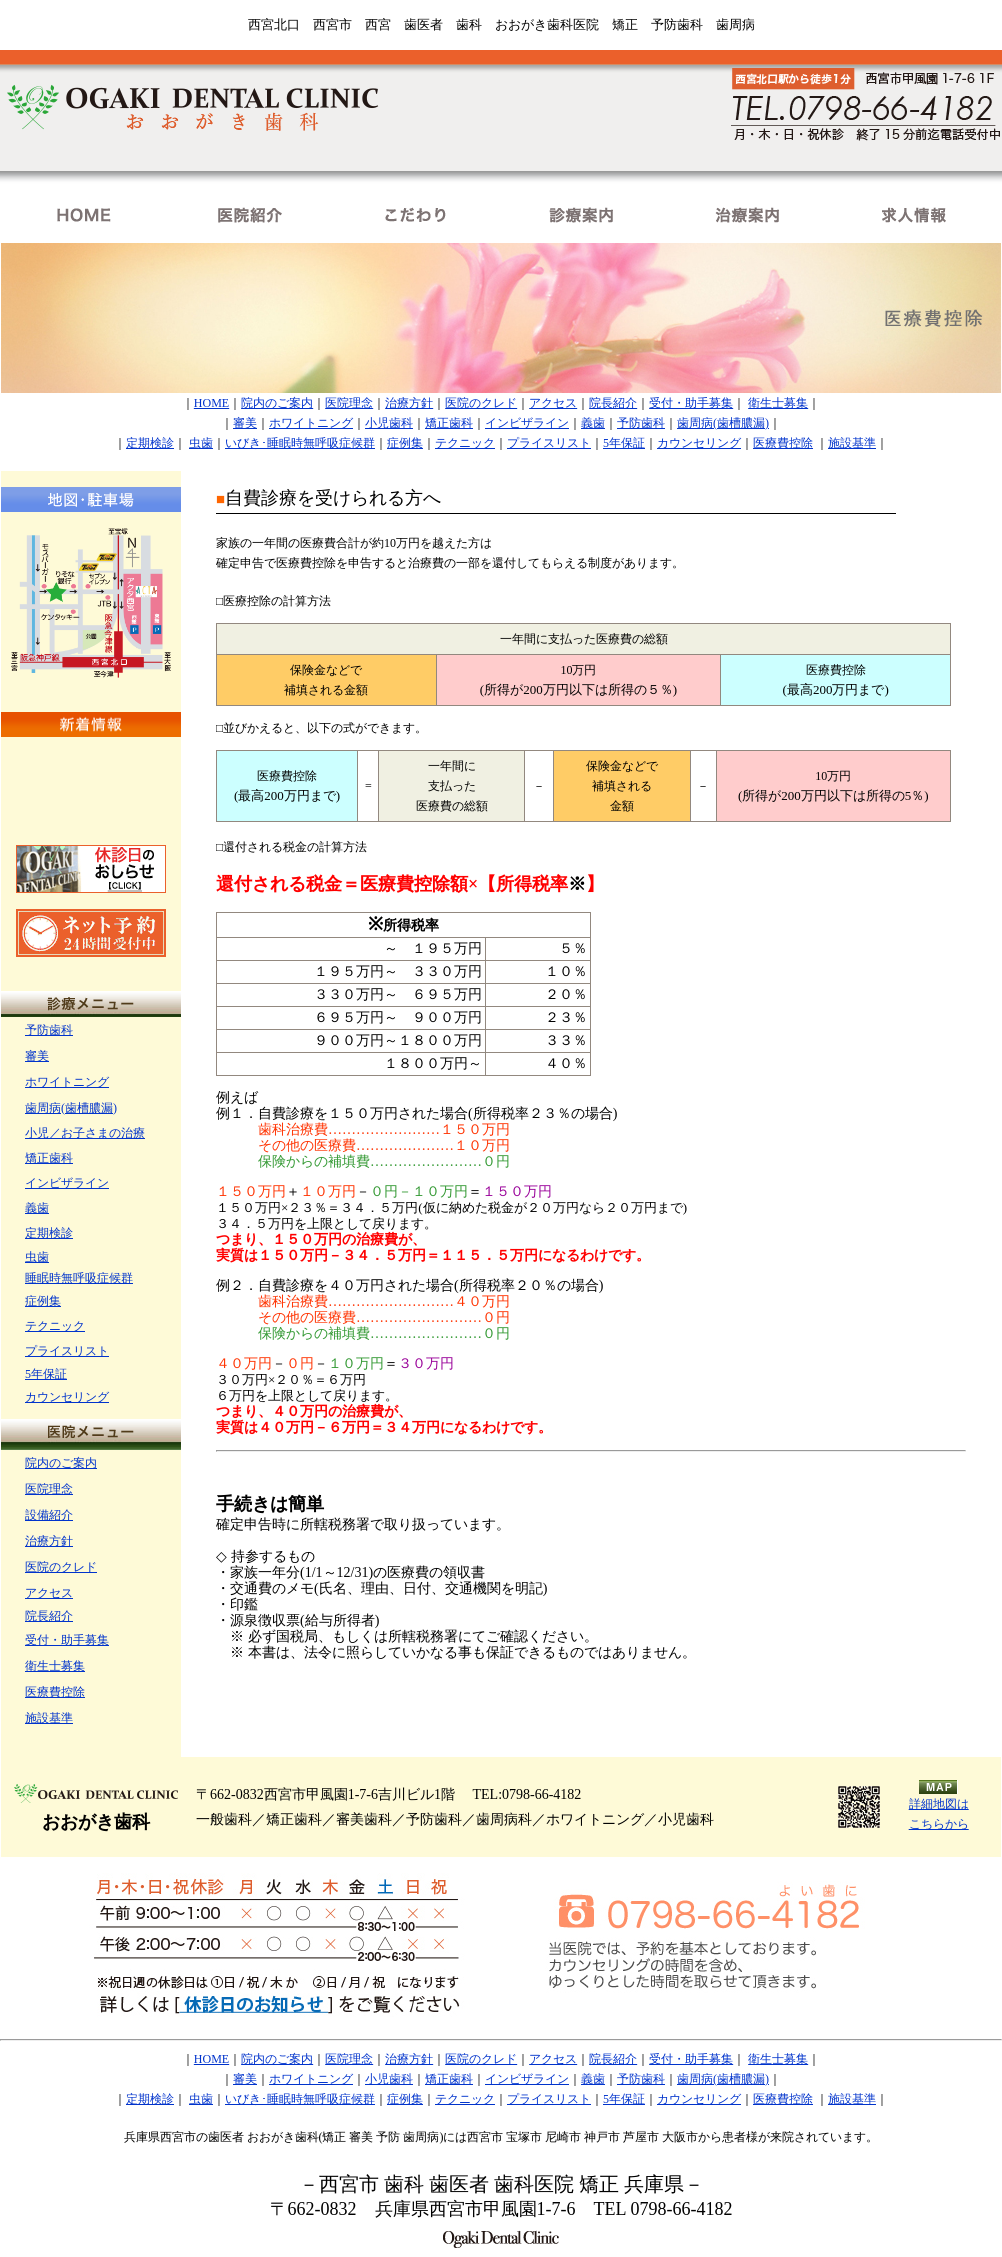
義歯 (593, 423)
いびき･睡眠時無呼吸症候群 (300, 443)
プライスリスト (549, 443)
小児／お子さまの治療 (85, 1133)
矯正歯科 (449, 423)
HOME (211, 403)
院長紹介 (613, 403)
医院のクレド (481, 403)
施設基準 (852, 443)
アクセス (553, 403)
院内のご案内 (277, 403)
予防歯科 (641, 423)
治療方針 (409, 403)
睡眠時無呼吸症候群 (79, 1278)
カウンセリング (699, 443)
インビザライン (527, 423)
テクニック (465, 443)
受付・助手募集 (691, 403)
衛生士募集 (778, 403)
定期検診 (150, 443)
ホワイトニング (311, 423)
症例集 (405, 443)
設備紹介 (49, 1515)
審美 (245, 423)
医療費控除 (783, 443)
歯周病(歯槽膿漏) (723, 423)
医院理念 (349, 403)
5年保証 (624, 443)
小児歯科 (389, 423)
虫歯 (201, 443)
